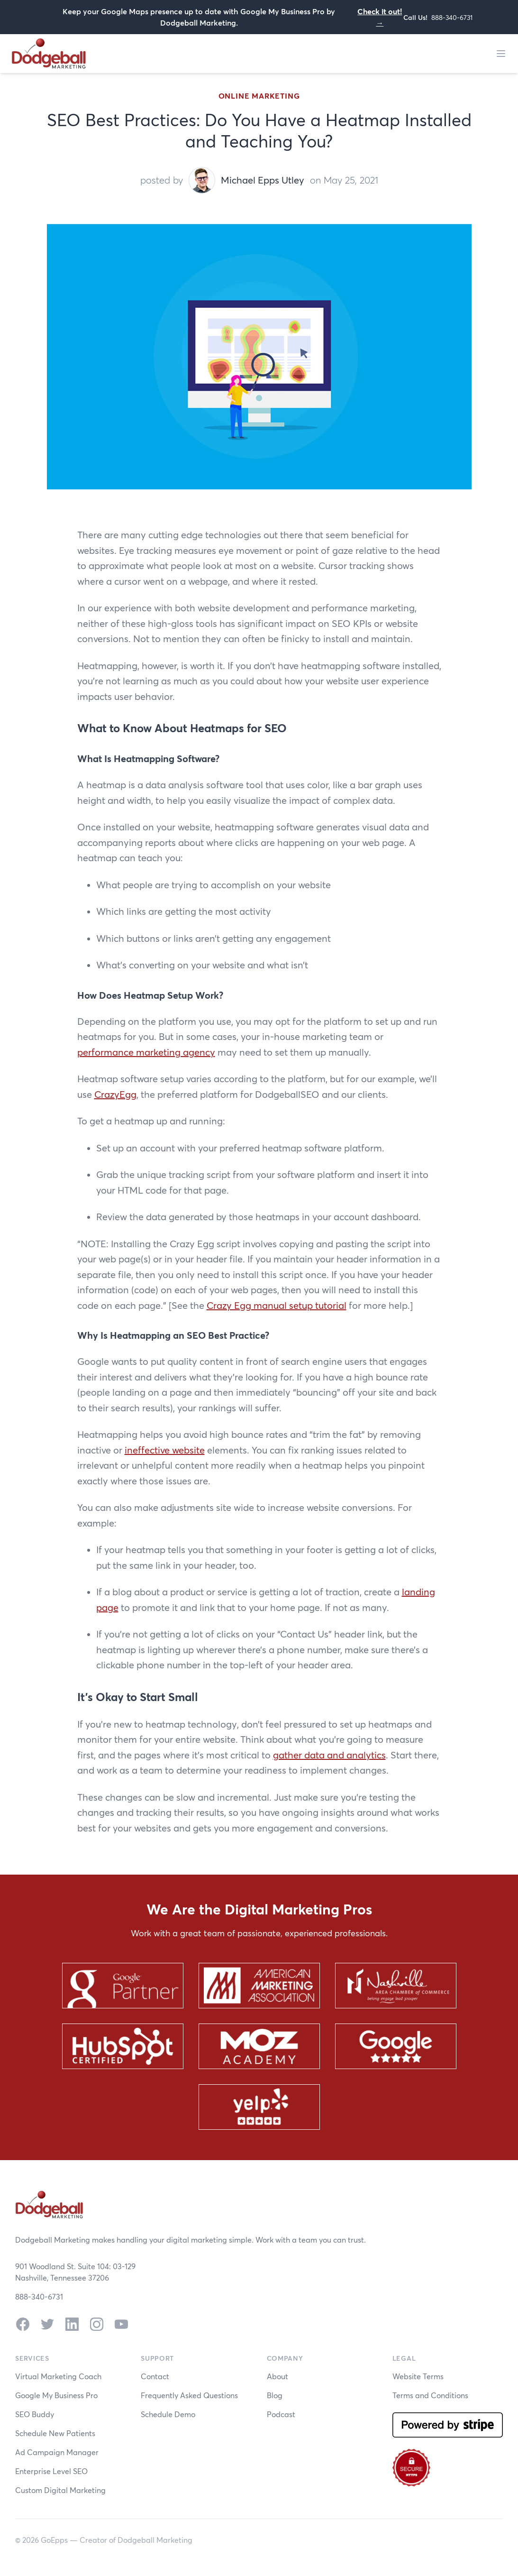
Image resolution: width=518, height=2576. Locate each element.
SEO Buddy (34, 2414)
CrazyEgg (115, 1094)
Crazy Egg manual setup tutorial (276, 1305)
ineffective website (165, 1450)
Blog (274, 2395)
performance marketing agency (146, 1052)
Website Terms (418, 2376)
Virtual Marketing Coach (58, 2376)
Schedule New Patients (55, 2433)
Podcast (281, 2414)
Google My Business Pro (56, 2395)
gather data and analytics (329, 1754)
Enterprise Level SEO (51, 2471)
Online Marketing (259, 96)
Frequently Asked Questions (189, 2395)
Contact (155, 2376)
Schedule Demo (168, 2414)
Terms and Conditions (430, 2395)
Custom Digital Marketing (60, 2490)
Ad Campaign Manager (57, 2452)
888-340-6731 (452, 17)
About (277, 2376)
